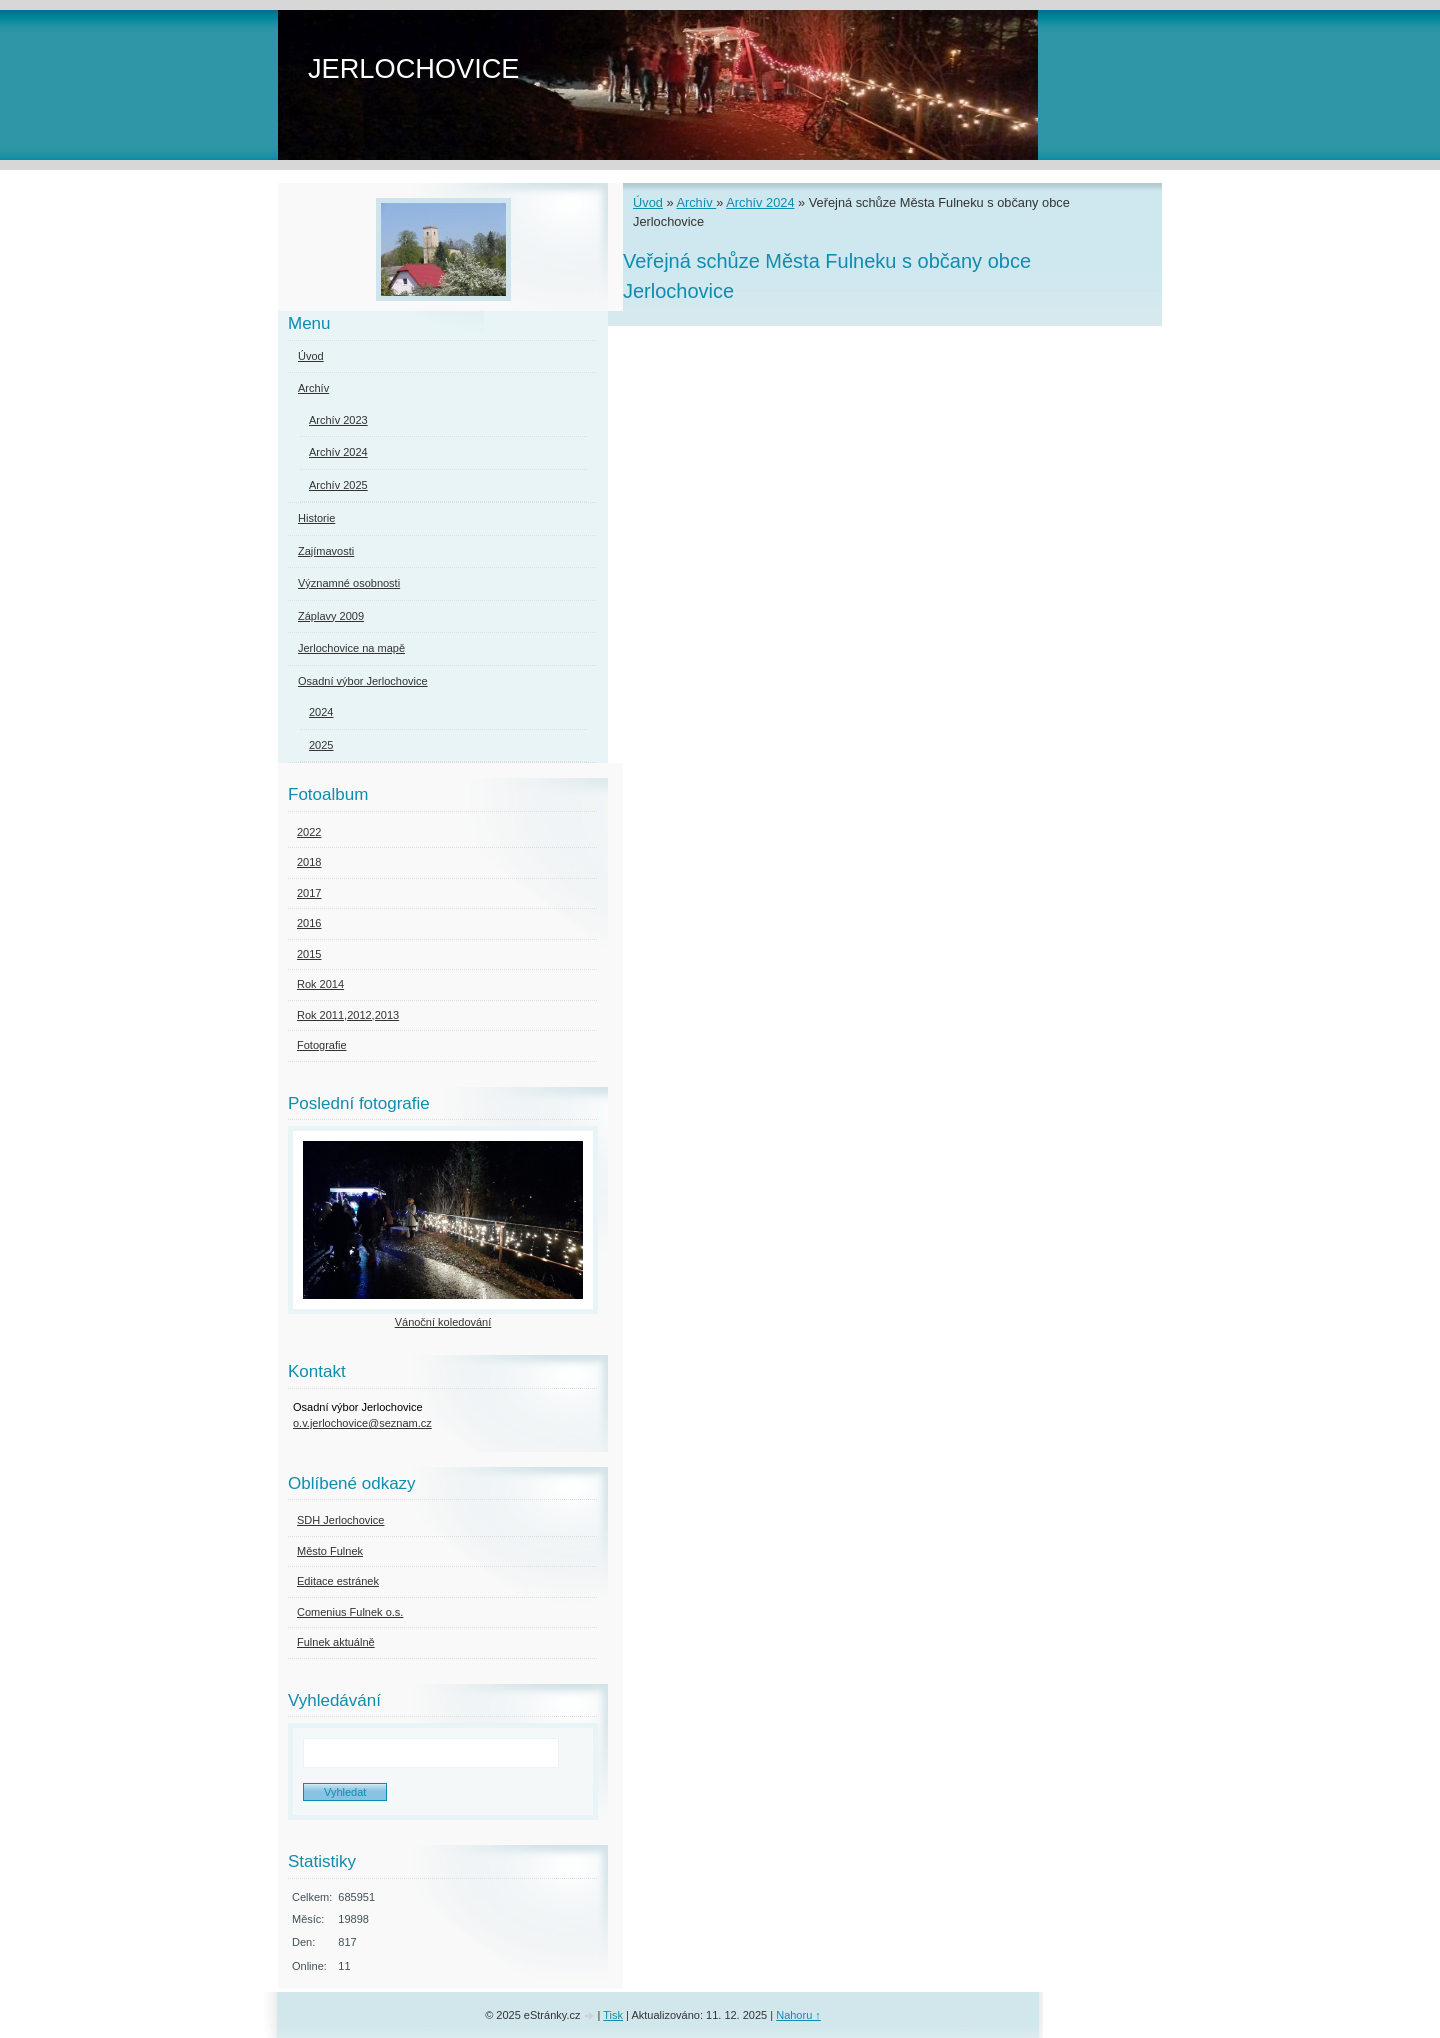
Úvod (648, 202)
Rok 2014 (320, 984)
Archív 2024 (760, 202)
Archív (696, 202)
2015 (309, 954)
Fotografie (322, 1045)
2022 (309, 832)
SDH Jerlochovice (340, 1520)
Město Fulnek (330, 1551)
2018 (309, 862)
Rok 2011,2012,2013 (348, 1015)
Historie (316, 518)
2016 (309, 923)
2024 (321, 712)
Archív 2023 (338, 420)
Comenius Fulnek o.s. (350, 1612)
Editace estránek (338, 1581)
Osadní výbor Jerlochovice (363, 681)
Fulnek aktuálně (336, 1642)
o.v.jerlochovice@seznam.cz (362, 1423)
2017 (309, 893)
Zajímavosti (326, 551)
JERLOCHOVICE (414, 68)
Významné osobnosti (349, 583)
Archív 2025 (338, 485)
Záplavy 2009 (331, 616)
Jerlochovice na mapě (351, 648)
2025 (321, 745)
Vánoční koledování (443, 1322)
